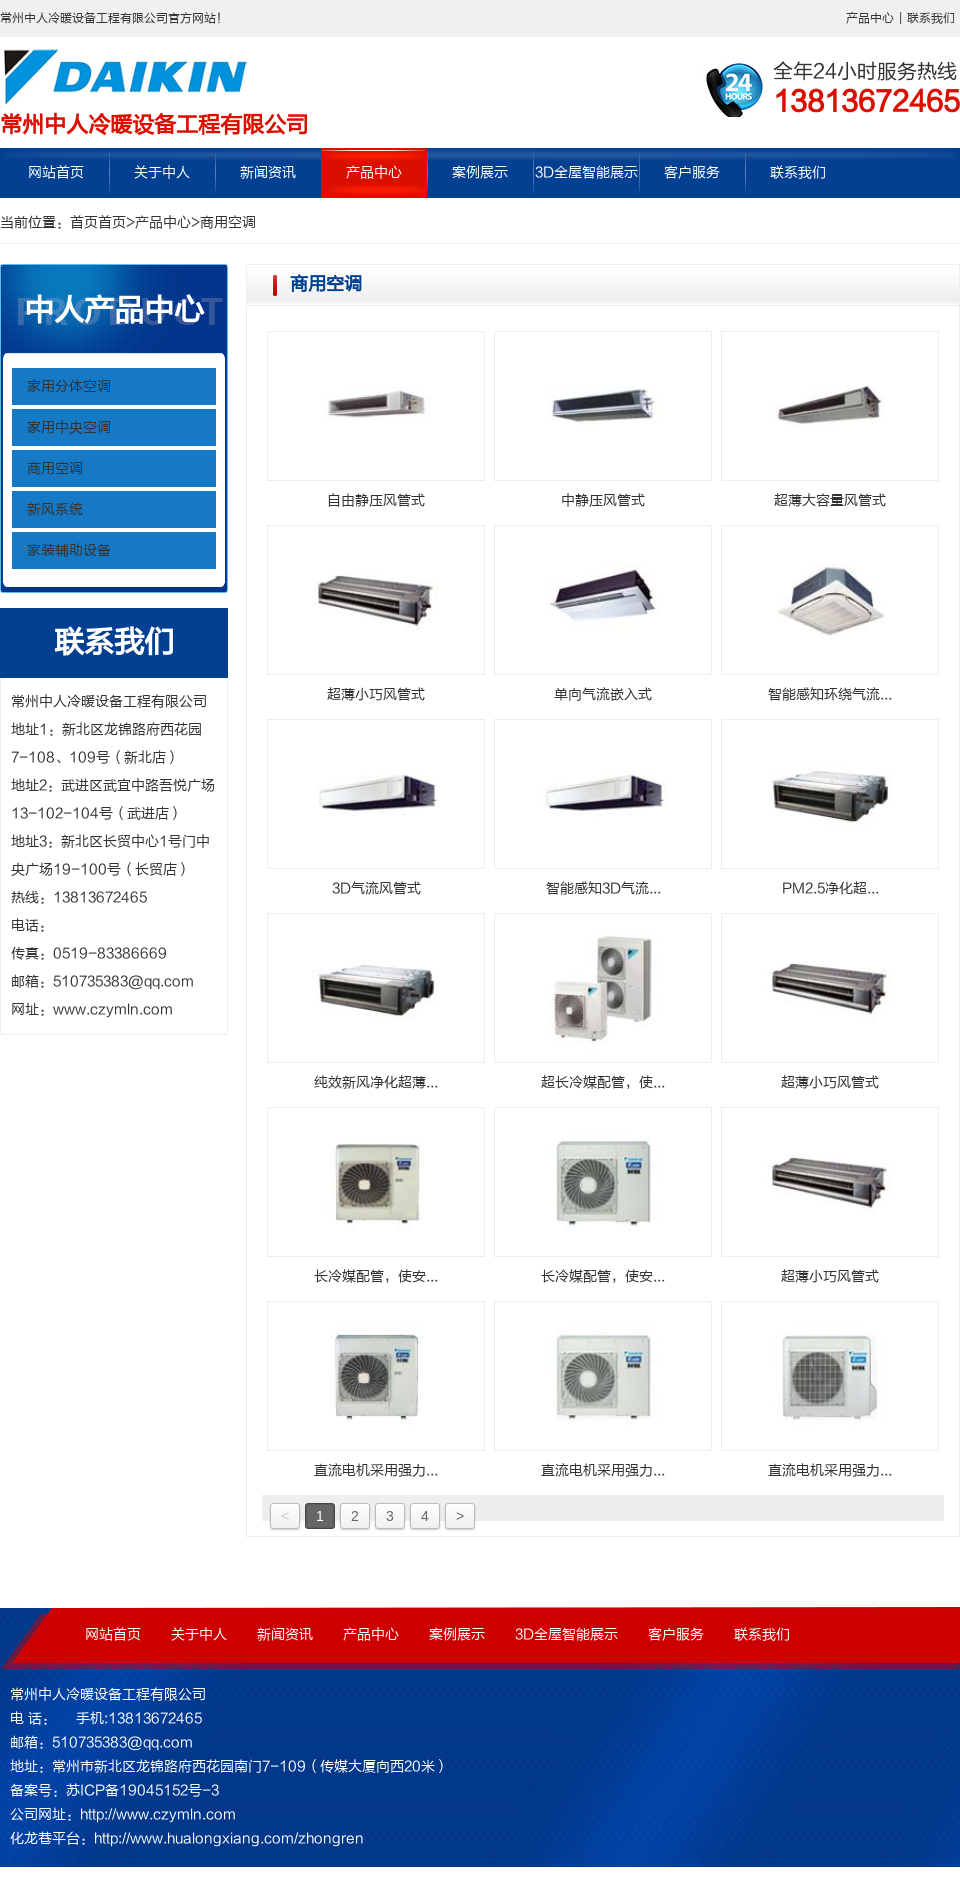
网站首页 (56, 172)
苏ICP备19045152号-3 (142, 1790)
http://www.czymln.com (158, 1814)
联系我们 (931, 18)
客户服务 (692, 172)
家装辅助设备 (69, 550)
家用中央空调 (69, 427)
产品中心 (870, 18)
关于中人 (162, 172)
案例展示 (480, 172)
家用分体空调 (69, 386)
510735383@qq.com (123, 981)
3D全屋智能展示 (586, 172)
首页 (84, 222)
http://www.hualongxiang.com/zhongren (229, 1838)
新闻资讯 (268, 172)
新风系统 (55, 509)
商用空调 (228, 222)
